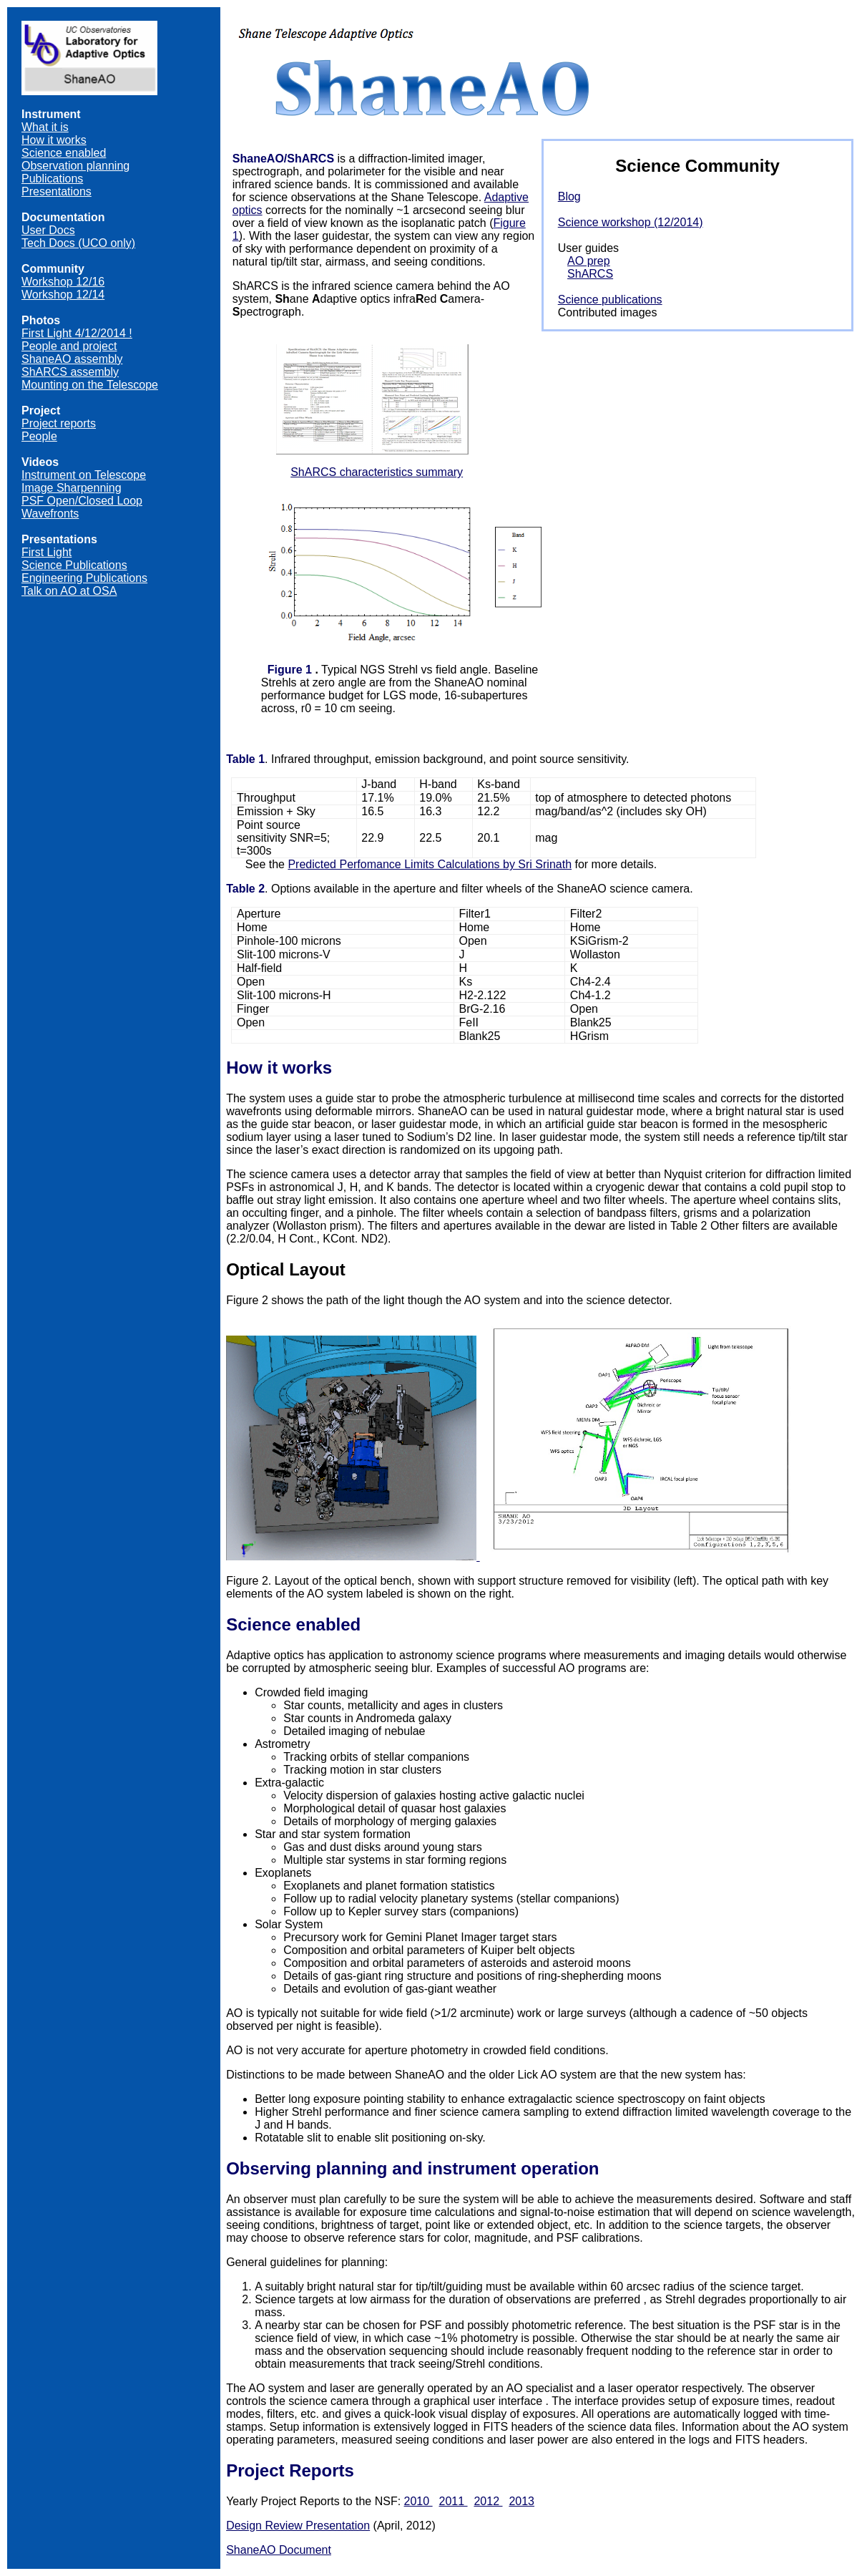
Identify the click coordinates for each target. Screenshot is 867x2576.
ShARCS (590, 274)
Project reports (58, 423)
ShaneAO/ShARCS (283, 158)
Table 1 (245, 759)
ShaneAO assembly (71, 359)
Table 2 (245, 889)
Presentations (56, 191)
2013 (521, 2501)
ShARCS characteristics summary (376, 472)
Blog (569, 196)
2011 (453, 2501)
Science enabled (63, 153)
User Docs (48, 230)
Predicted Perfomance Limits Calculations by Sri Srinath (430, 864)
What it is (45, 127)
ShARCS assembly (70, 372)
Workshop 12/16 (62, 282)
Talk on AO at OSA (69, 591)
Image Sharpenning (71, 488)
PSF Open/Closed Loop (81, 501)
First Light (46, 552)
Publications (52, 178)
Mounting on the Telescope (89, 385)
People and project (69, 346)
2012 (488, 2501)
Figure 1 (290, 670)
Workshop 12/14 (62, 294)
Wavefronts (50, 513)
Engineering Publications (84, 578)
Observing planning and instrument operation (412, 2168)
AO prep (588, 261)
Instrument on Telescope (83, 475)
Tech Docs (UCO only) (78, 243)
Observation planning (75, 166)
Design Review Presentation (298, 2525)
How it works (54, 140)
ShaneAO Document (278, 2550)
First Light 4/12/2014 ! (76, 333)
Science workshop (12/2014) (630, 222)
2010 (418, 2501)
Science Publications (74, 565)
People (39, 436)
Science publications (610, 299)
